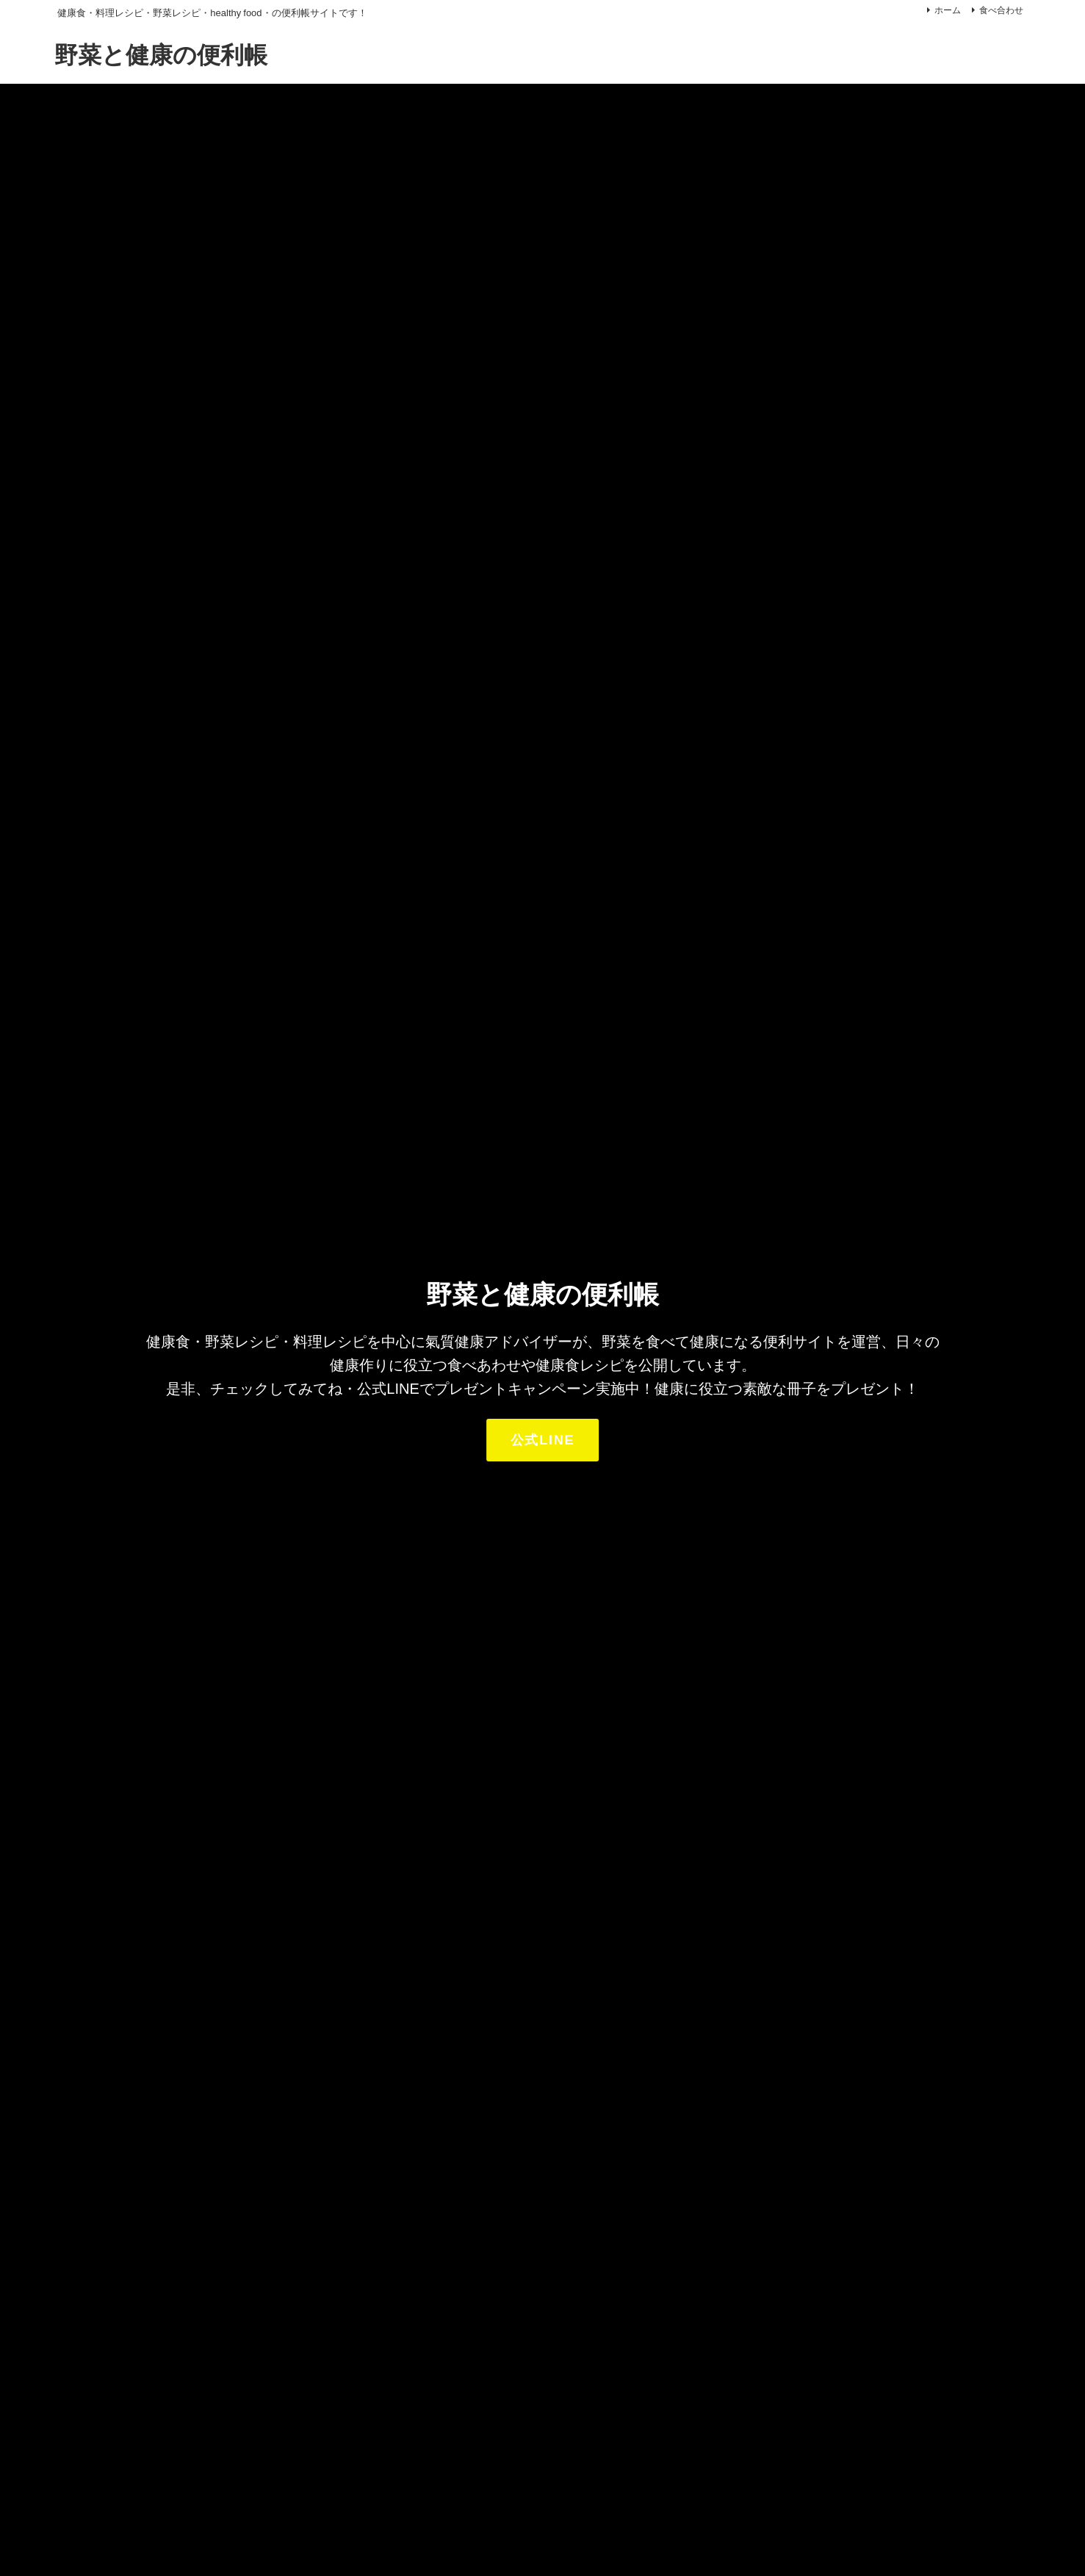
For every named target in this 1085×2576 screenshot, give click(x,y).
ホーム (947, 10)
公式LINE (543, 1440)
